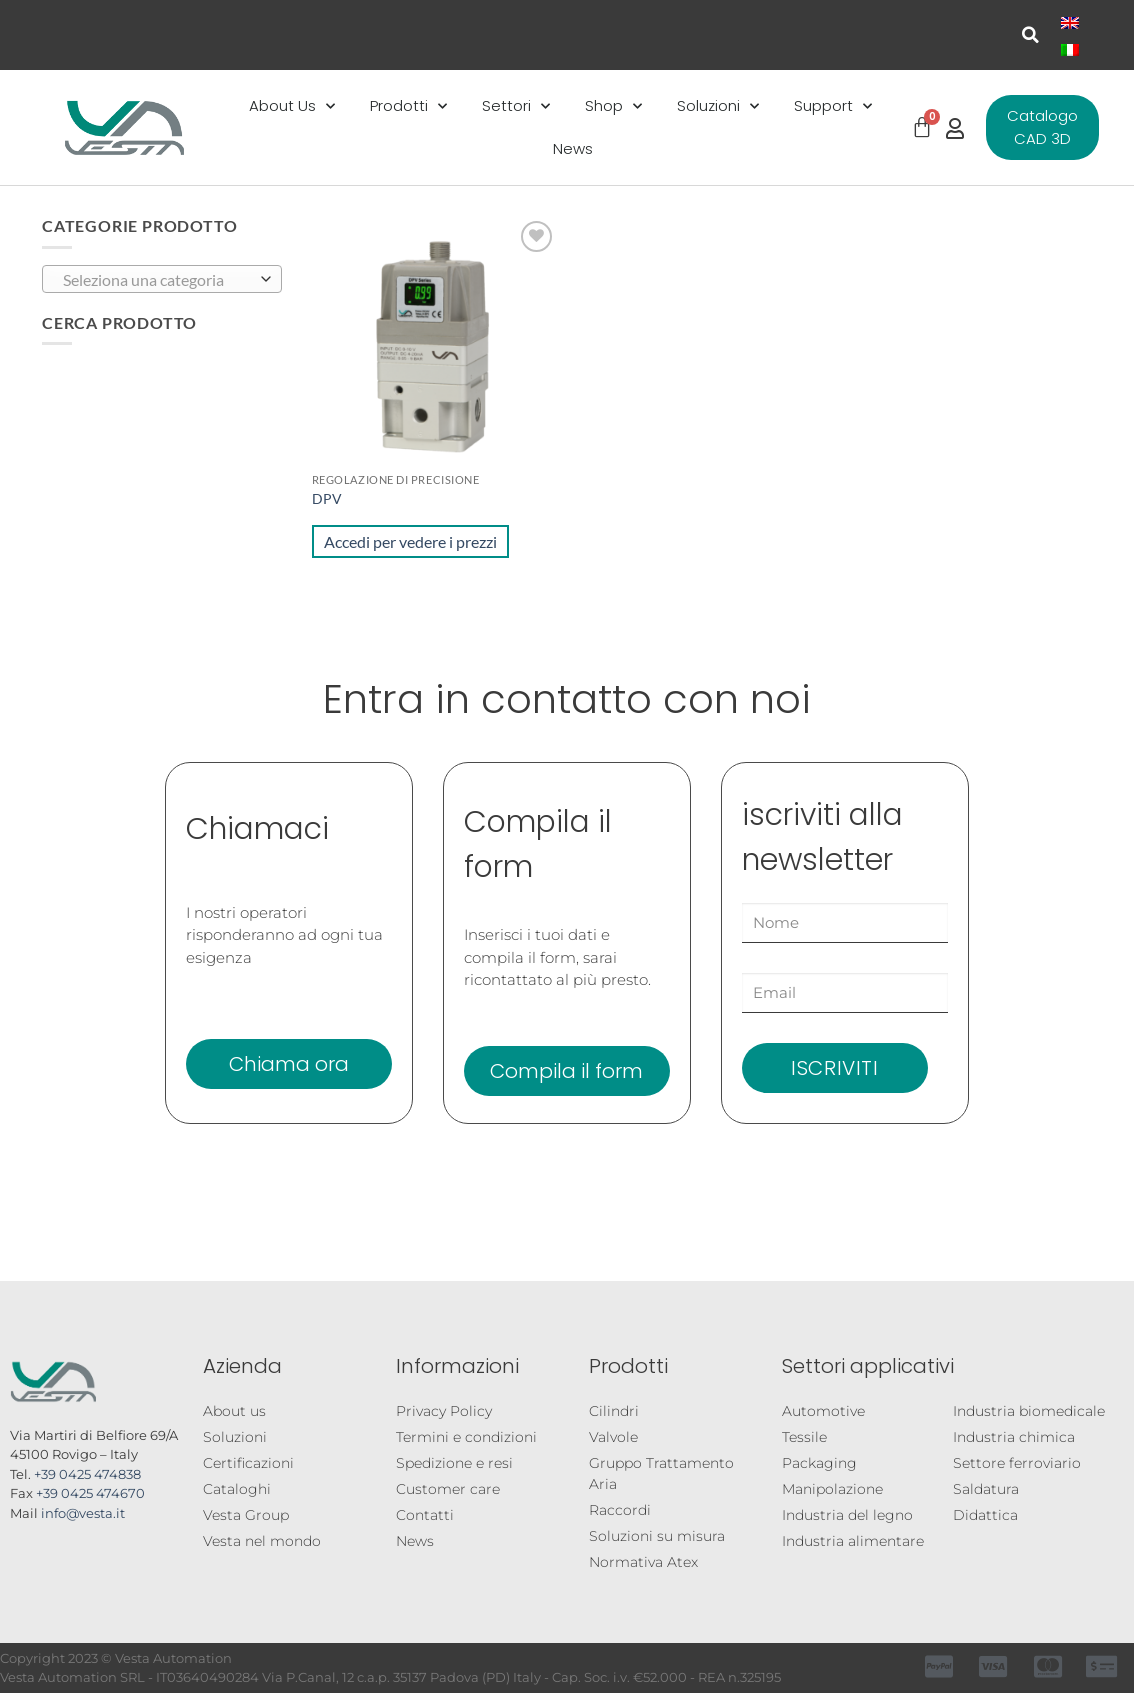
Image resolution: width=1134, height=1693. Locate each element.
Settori (516, 106)
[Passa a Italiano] (1070, 48)
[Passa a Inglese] (1070, 21)
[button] (1030, 35)
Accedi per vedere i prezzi (410, 541)
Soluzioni (718, 106)
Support (833, 106)
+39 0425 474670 (90, 1493)
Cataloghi (126, 1657)
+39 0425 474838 (87, 1474)
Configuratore (485, 1657)
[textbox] (157, 280)
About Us (292, 106)
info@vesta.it (83, 1513)
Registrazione (866, 1657)
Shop (613, 106)
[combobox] (162, 279)
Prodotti (408, 106)
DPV (327, 498)
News (573, 148)
